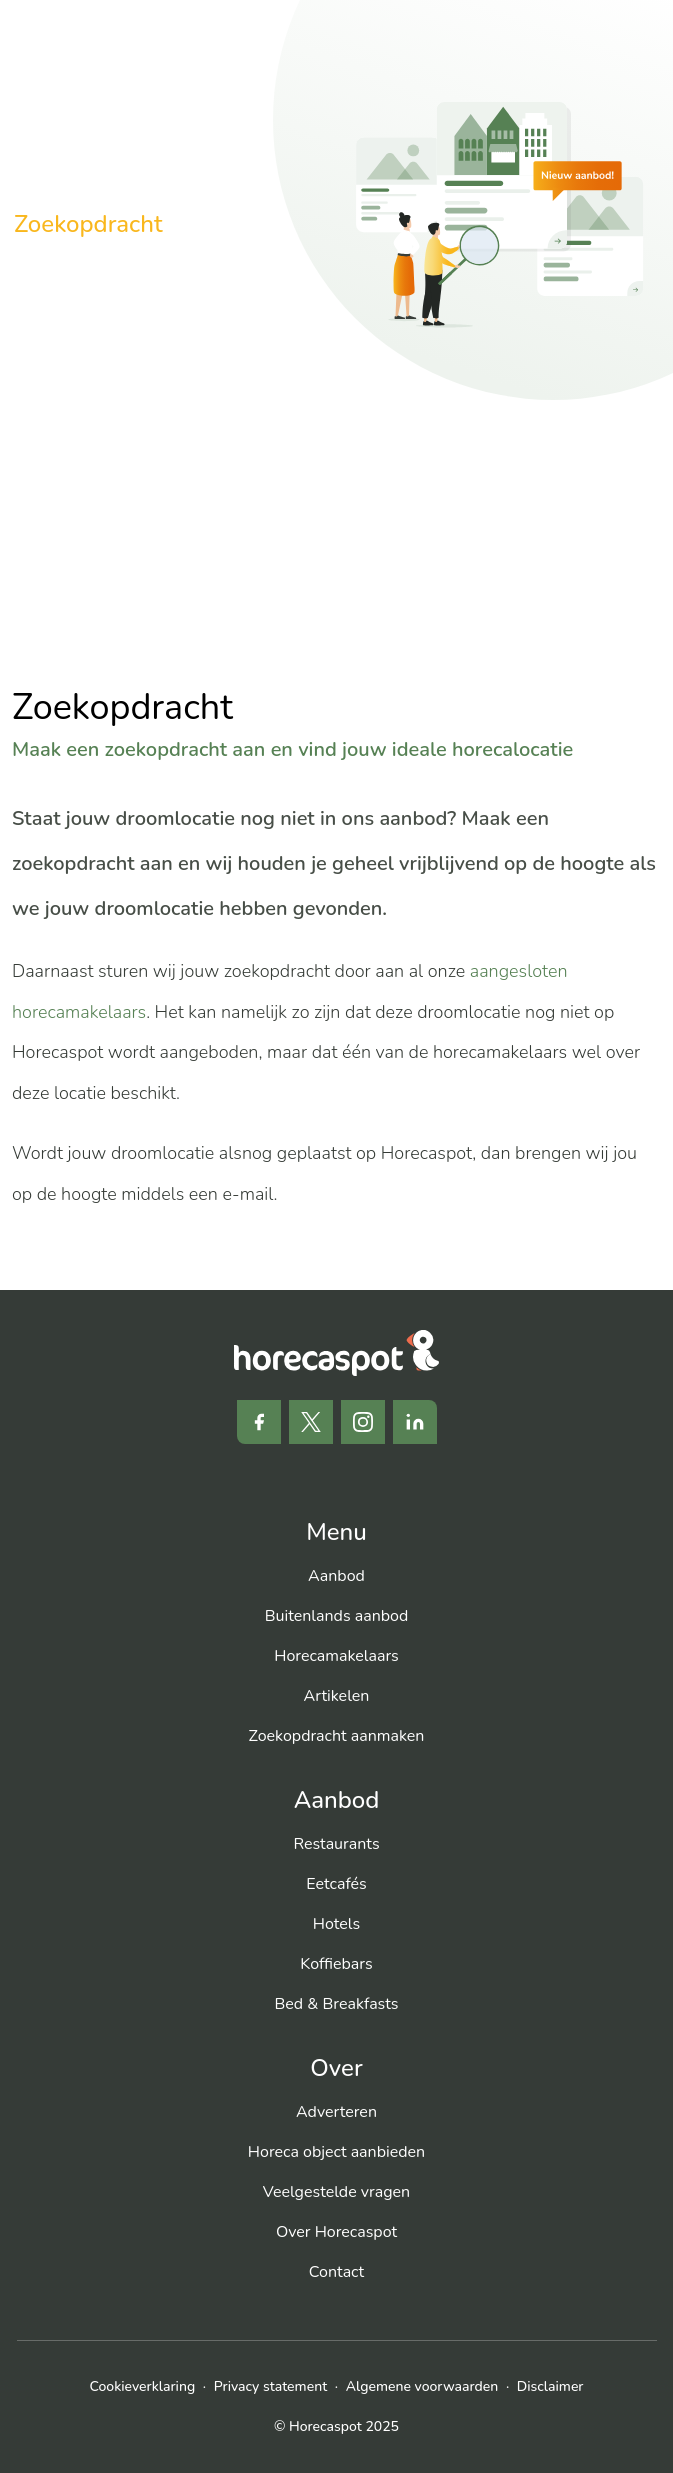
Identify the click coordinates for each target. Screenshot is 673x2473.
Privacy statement (270, 2386)
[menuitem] (337, 1576)
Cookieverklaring (143, 2386)
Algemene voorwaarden (422, 2386)
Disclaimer (550, 2386)
